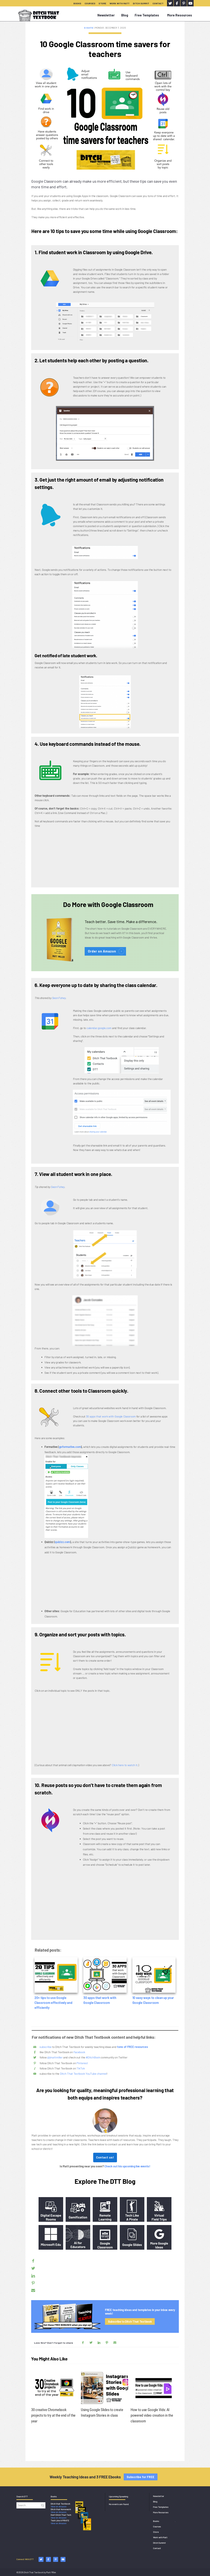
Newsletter (106, 15)
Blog (124, 15)
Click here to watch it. (125, 1765)
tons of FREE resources (132, 2047)
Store (102, 3)
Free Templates (147, 15)
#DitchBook (93, 2057)
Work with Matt (120, 3)
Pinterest (82, 2063)
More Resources (179, 15)
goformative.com (70, 1447)
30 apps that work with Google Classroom (111, 1416)
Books (77, 3)
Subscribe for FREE (141, 2477)
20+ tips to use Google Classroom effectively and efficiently (53, 2002)
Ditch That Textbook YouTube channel (83, 2073)
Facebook (79, 2052)
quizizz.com (62, 1542)
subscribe (45, 2047)
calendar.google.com (99, 1028)
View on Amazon (58, 2506)
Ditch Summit (141, 3)
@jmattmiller (55, 2057)
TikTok (80, 2068)
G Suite (89, 27)
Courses (90, 3)
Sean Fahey (59, 998)
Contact (158, 3)
